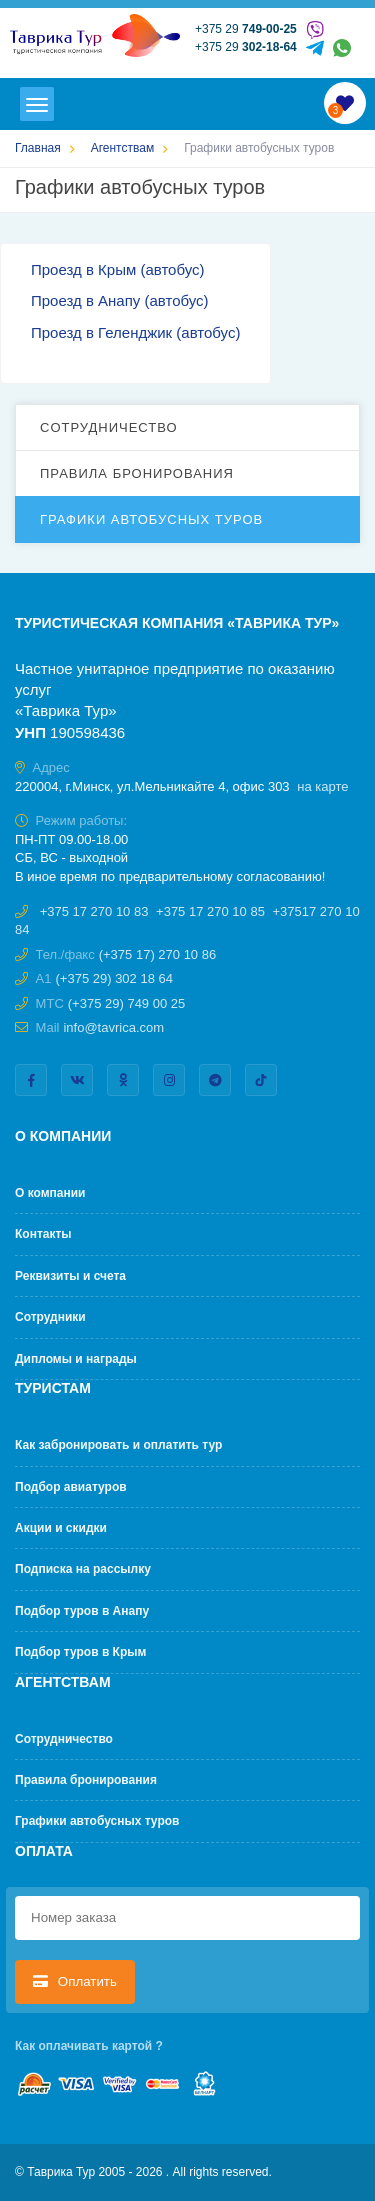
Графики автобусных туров (151, 519)
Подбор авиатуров (71, 1487)
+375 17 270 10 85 (210, 911)
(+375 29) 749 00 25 (126, 1003)
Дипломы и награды (76, 1359)
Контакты (43, 1234)
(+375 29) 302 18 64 (114, 978)
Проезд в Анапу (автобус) (120, 300)
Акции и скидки (61, 1528)
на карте (322, 786)
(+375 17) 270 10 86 (157, 954)
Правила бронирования (137, 473)
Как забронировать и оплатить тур (118, 1445)
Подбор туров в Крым (80, 1652)
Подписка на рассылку (83, 1569)
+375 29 (246, 29)
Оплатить (75, 1981)
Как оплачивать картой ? (89, 2046)
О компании (50, 1193)
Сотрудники (50, 1317)
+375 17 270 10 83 (94, 911)
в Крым (111, 269)
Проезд (58, 269)
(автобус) (170, 269)
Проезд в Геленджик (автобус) (135, 332)
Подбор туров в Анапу (82, 1611)
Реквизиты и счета (70, 1276)
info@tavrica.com (113, 1027)
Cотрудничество (109, 427)
